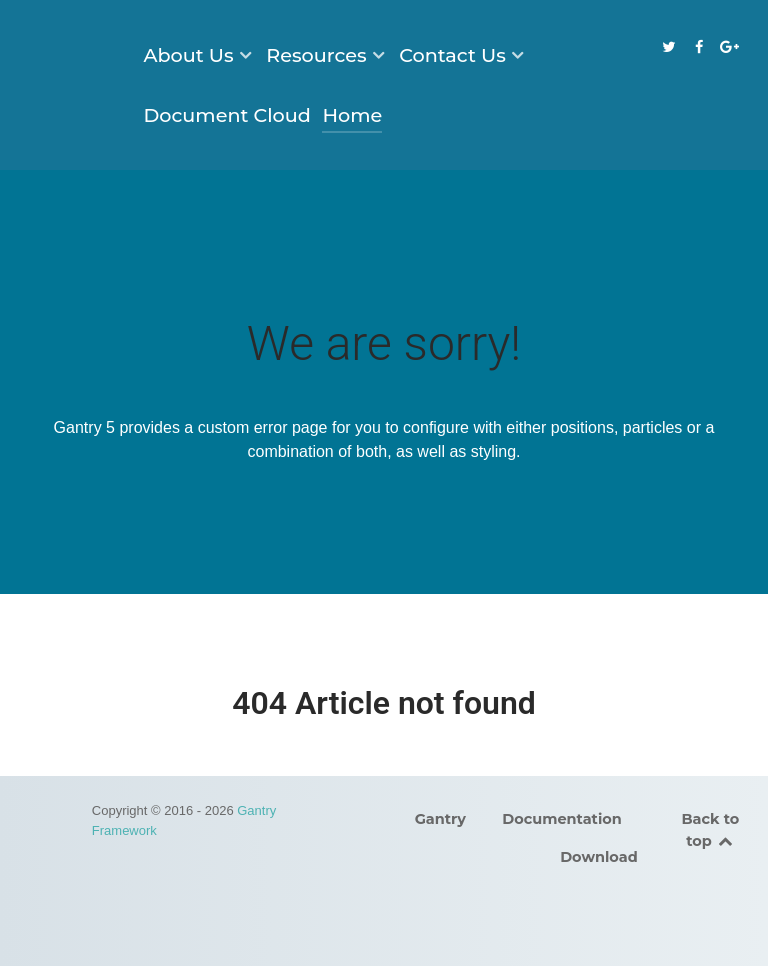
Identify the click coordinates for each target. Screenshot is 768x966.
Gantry (440, 819)
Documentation (562, 819)
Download (599, 857)
